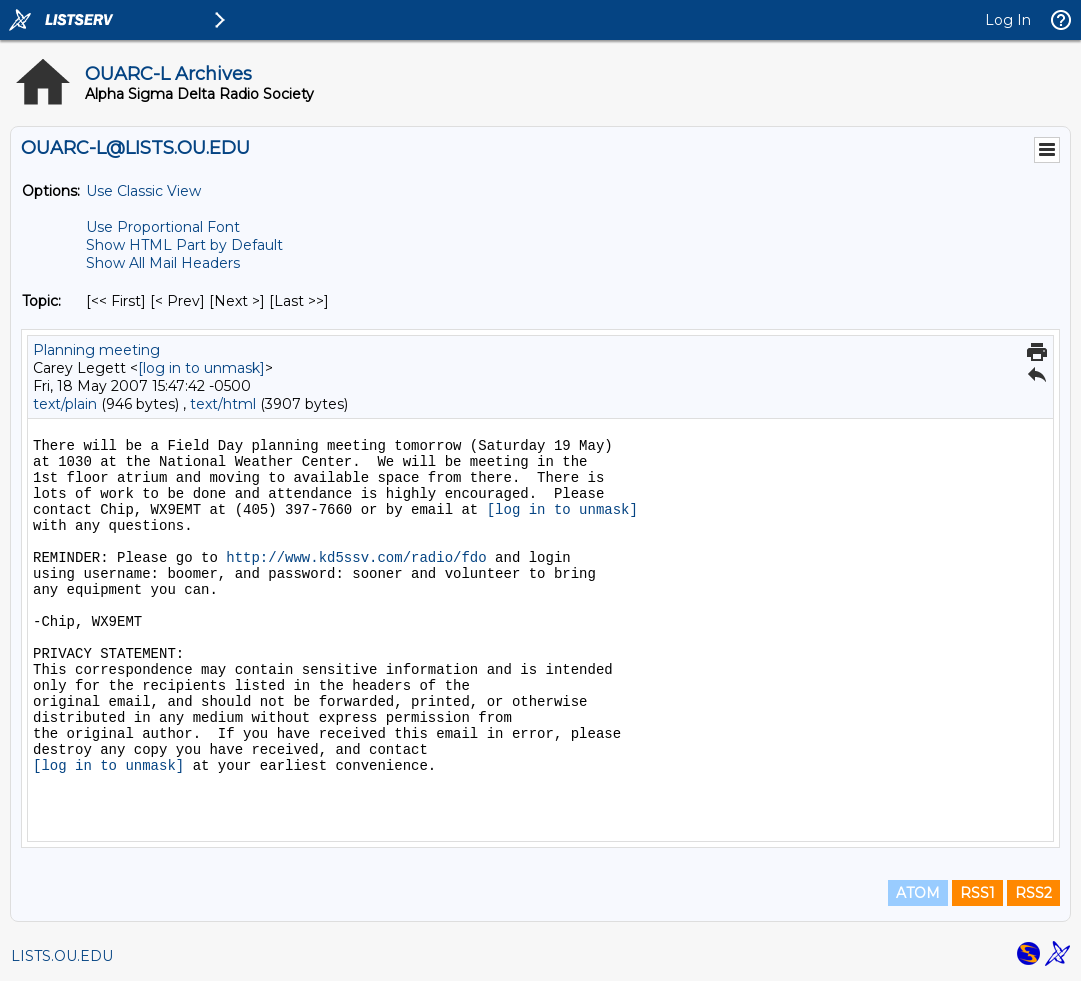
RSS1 (977, 893)
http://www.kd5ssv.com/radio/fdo (356, 558)
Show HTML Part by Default (184, 245)
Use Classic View (143, 191)
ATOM (918, 893)
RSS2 (1033, 893)
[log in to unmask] (201, 368)
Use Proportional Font (163, 227)
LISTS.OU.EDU (62, 956)
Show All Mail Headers (163, 263)
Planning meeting (96, 350)
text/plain (65, 404)
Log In (1008, 20)
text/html (223, 404)
